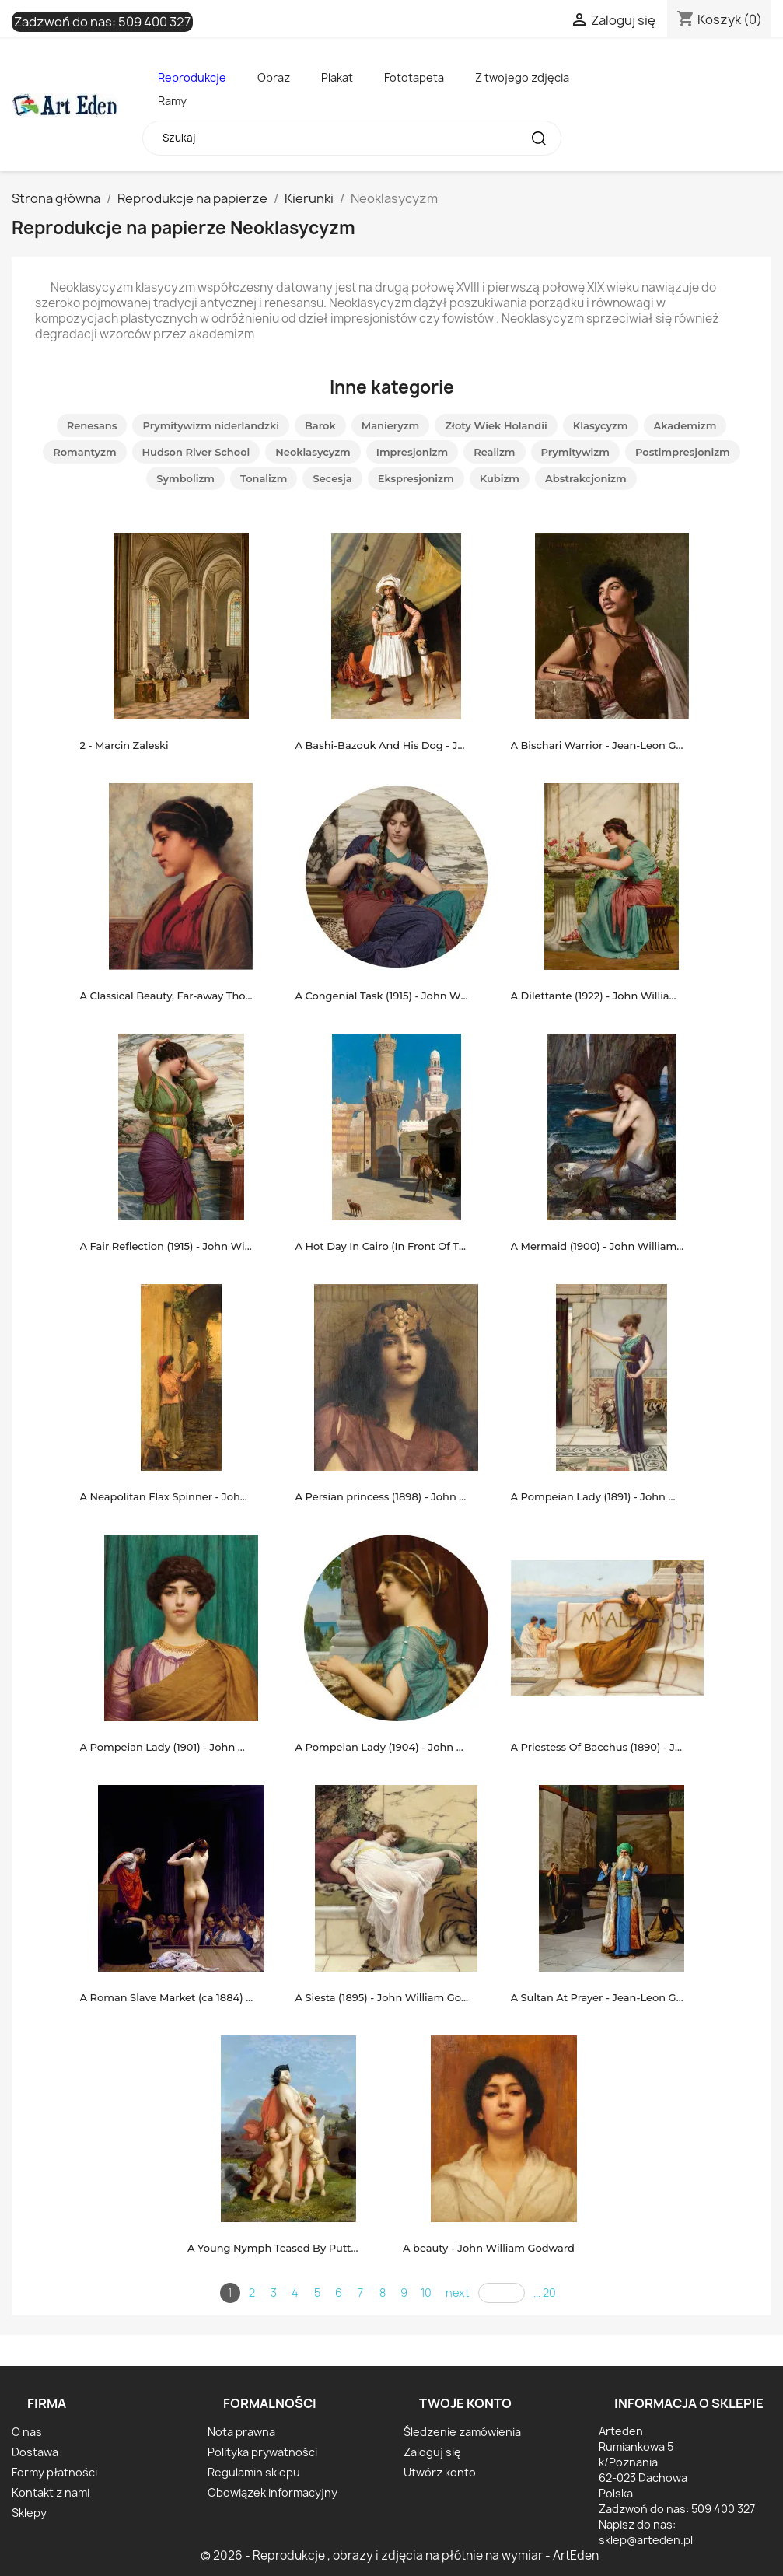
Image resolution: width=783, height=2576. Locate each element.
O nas (27, 2431)
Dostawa (35, 2452)
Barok (320, 425)
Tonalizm (263, 478)
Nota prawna (241, 2431)
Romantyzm (84, 452)
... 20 (544, 2292)
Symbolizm (185, 478)
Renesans (92, 425)
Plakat (337, 77)
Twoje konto (465, 2403)
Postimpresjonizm (682, 452)
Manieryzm (391, 425)
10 (426, 2292)
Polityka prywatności (262, 2452)
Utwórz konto (440, 2472)
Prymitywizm (575, 452)
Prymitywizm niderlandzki (210, 425)
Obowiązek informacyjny (272, 2492)
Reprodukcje (192, 77)
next (458, 2292)
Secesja (332, 478)
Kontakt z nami (50, 2492)
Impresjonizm (412, 452)
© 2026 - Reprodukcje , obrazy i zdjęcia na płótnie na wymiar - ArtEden (400, 2555)
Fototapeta (414, 77)
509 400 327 (154, 21)
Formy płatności (54, 2472)
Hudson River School (196, 452)
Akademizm (685, 425)
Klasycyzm (600, 425)
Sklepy (29, 2512)
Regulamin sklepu (254, 2472)
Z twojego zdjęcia (522, 77)
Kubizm (499, 478)
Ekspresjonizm (416, 478)
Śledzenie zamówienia (462, 2431)
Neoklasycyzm (312, 452)
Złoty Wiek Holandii (496, 425)
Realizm (494, 452)
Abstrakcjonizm (586, 478)
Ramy (172, 100)
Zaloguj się (432, 2452)
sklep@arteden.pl (646, 2539)
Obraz (273, 77)
